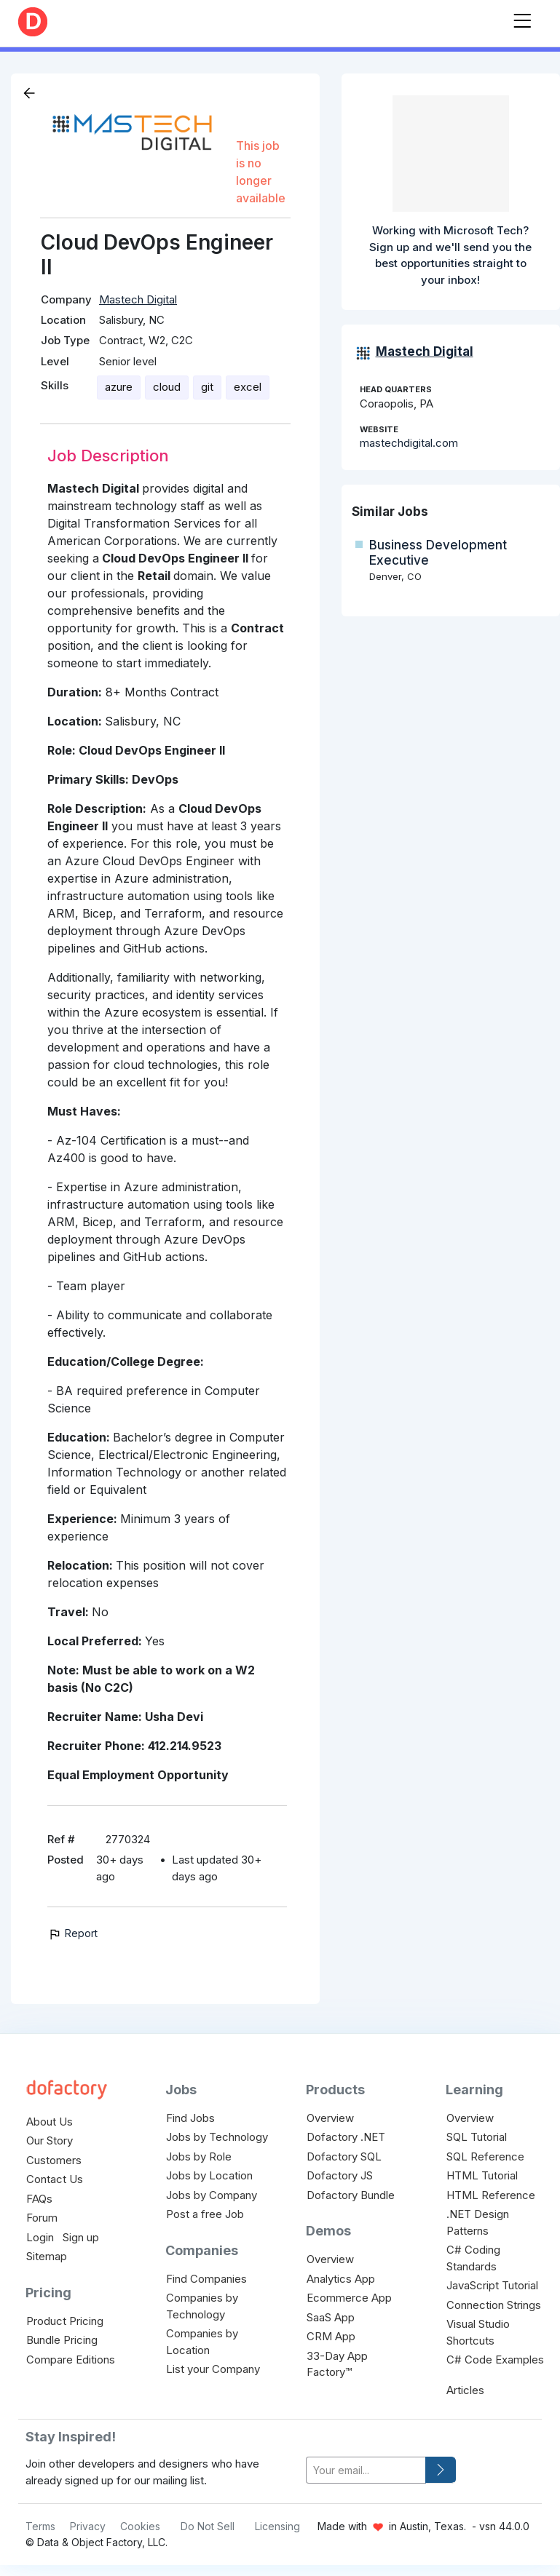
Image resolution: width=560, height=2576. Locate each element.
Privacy (88, 2526)
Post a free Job (205, 2214)
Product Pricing (64, 2321)
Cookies (140, 2526)
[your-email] (366, 2470)
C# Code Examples (495, 2359)
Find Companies (206, 2279)
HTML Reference (490, 2195)
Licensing (277, 2526)
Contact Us (54, 2179)
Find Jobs (190, 2118)
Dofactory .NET (346, 2137)
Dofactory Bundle (351, 2195)
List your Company (213, 2369)
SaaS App (331, 2317)
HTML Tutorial (482, 2175)
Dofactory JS (340, 2175)
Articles (465, 2390)
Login (40, 2237)
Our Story (49, 2140)
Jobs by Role (199, 2156)
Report (72, 1933)
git (207, 387)
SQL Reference (485, 2156)
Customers (54, 2160)
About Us (49, 2121)
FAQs (39, 2199)
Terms (40, 2526)
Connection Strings (493, 2305)
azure (119, 387)
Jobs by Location (209, 2175)
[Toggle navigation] (522, 18)
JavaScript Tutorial (492, 2285)
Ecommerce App (349, 2298)
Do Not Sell (207, 2526)
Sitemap (46, 2256)
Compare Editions (70, 2359)
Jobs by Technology (217, 2137)
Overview (330, 2118)
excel (247, 387)
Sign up (81, 2237)
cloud (167, 387)
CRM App (331, 2336)
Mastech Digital (138, 299)
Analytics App (341, 2279)
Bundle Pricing (62, 2340)
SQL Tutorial (476, 2137)
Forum (42, 2218)
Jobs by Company (211, 2195)
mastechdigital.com (409, 443)
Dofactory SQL (344, 2156)
